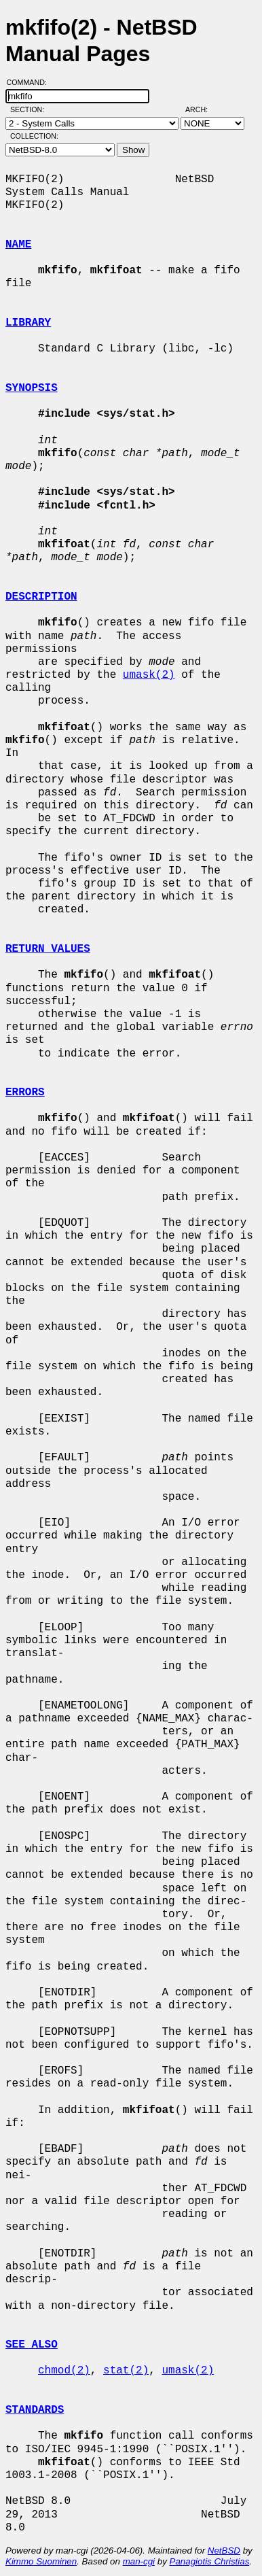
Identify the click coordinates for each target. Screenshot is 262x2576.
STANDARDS (34, 2410)
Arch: (202, 109)
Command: (31, 82)
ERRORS (25, 1092)
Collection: (34, 136)
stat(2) (126, 2370)
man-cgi (139, 2561)
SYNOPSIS (31, 388)
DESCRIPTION (41, 596)
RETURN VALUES (47, 949)
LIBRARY (28, 322)
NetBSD (224, 2550)
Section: (30, 109)
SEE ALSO (31, 2344)
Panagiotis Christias (210, 2561)
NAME (18, 244)
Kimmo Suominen (41, 2561)
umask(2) (149, 675)
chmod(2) (64, 2370)
